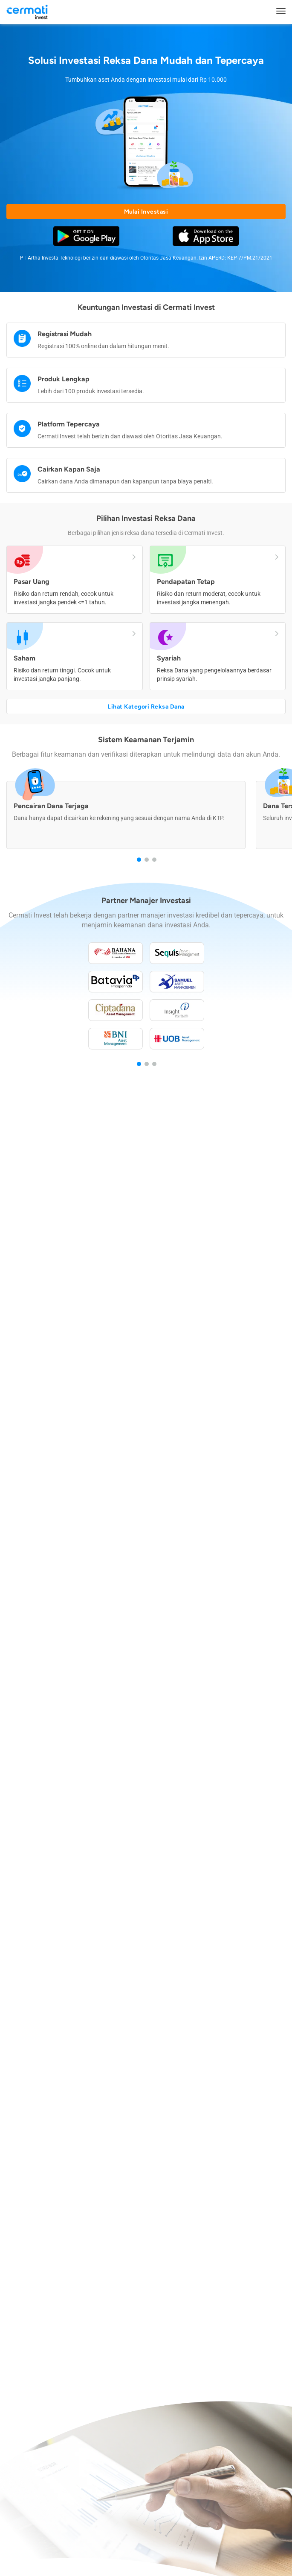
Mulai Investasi (146, 211)
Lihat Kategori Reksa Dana (146, 706)
